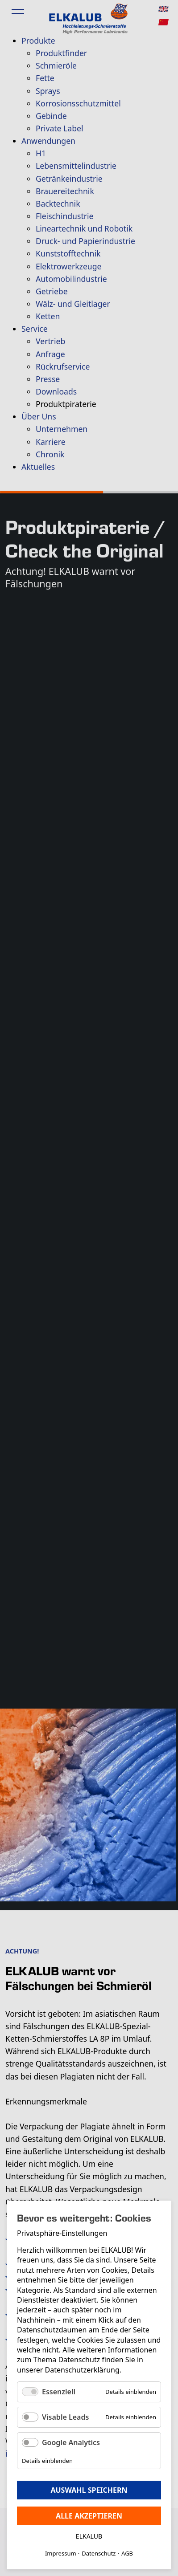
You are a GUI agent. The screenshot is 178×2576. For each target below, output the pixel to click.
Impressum (60, 2553)
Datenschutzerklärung (82, 2370)
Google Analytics (71, 2442)
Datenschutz (99, 2553)
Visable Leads (65, 2417)
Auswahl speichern (88, 2490)
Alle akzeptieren (89, 2516)
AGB (127, 2553)
